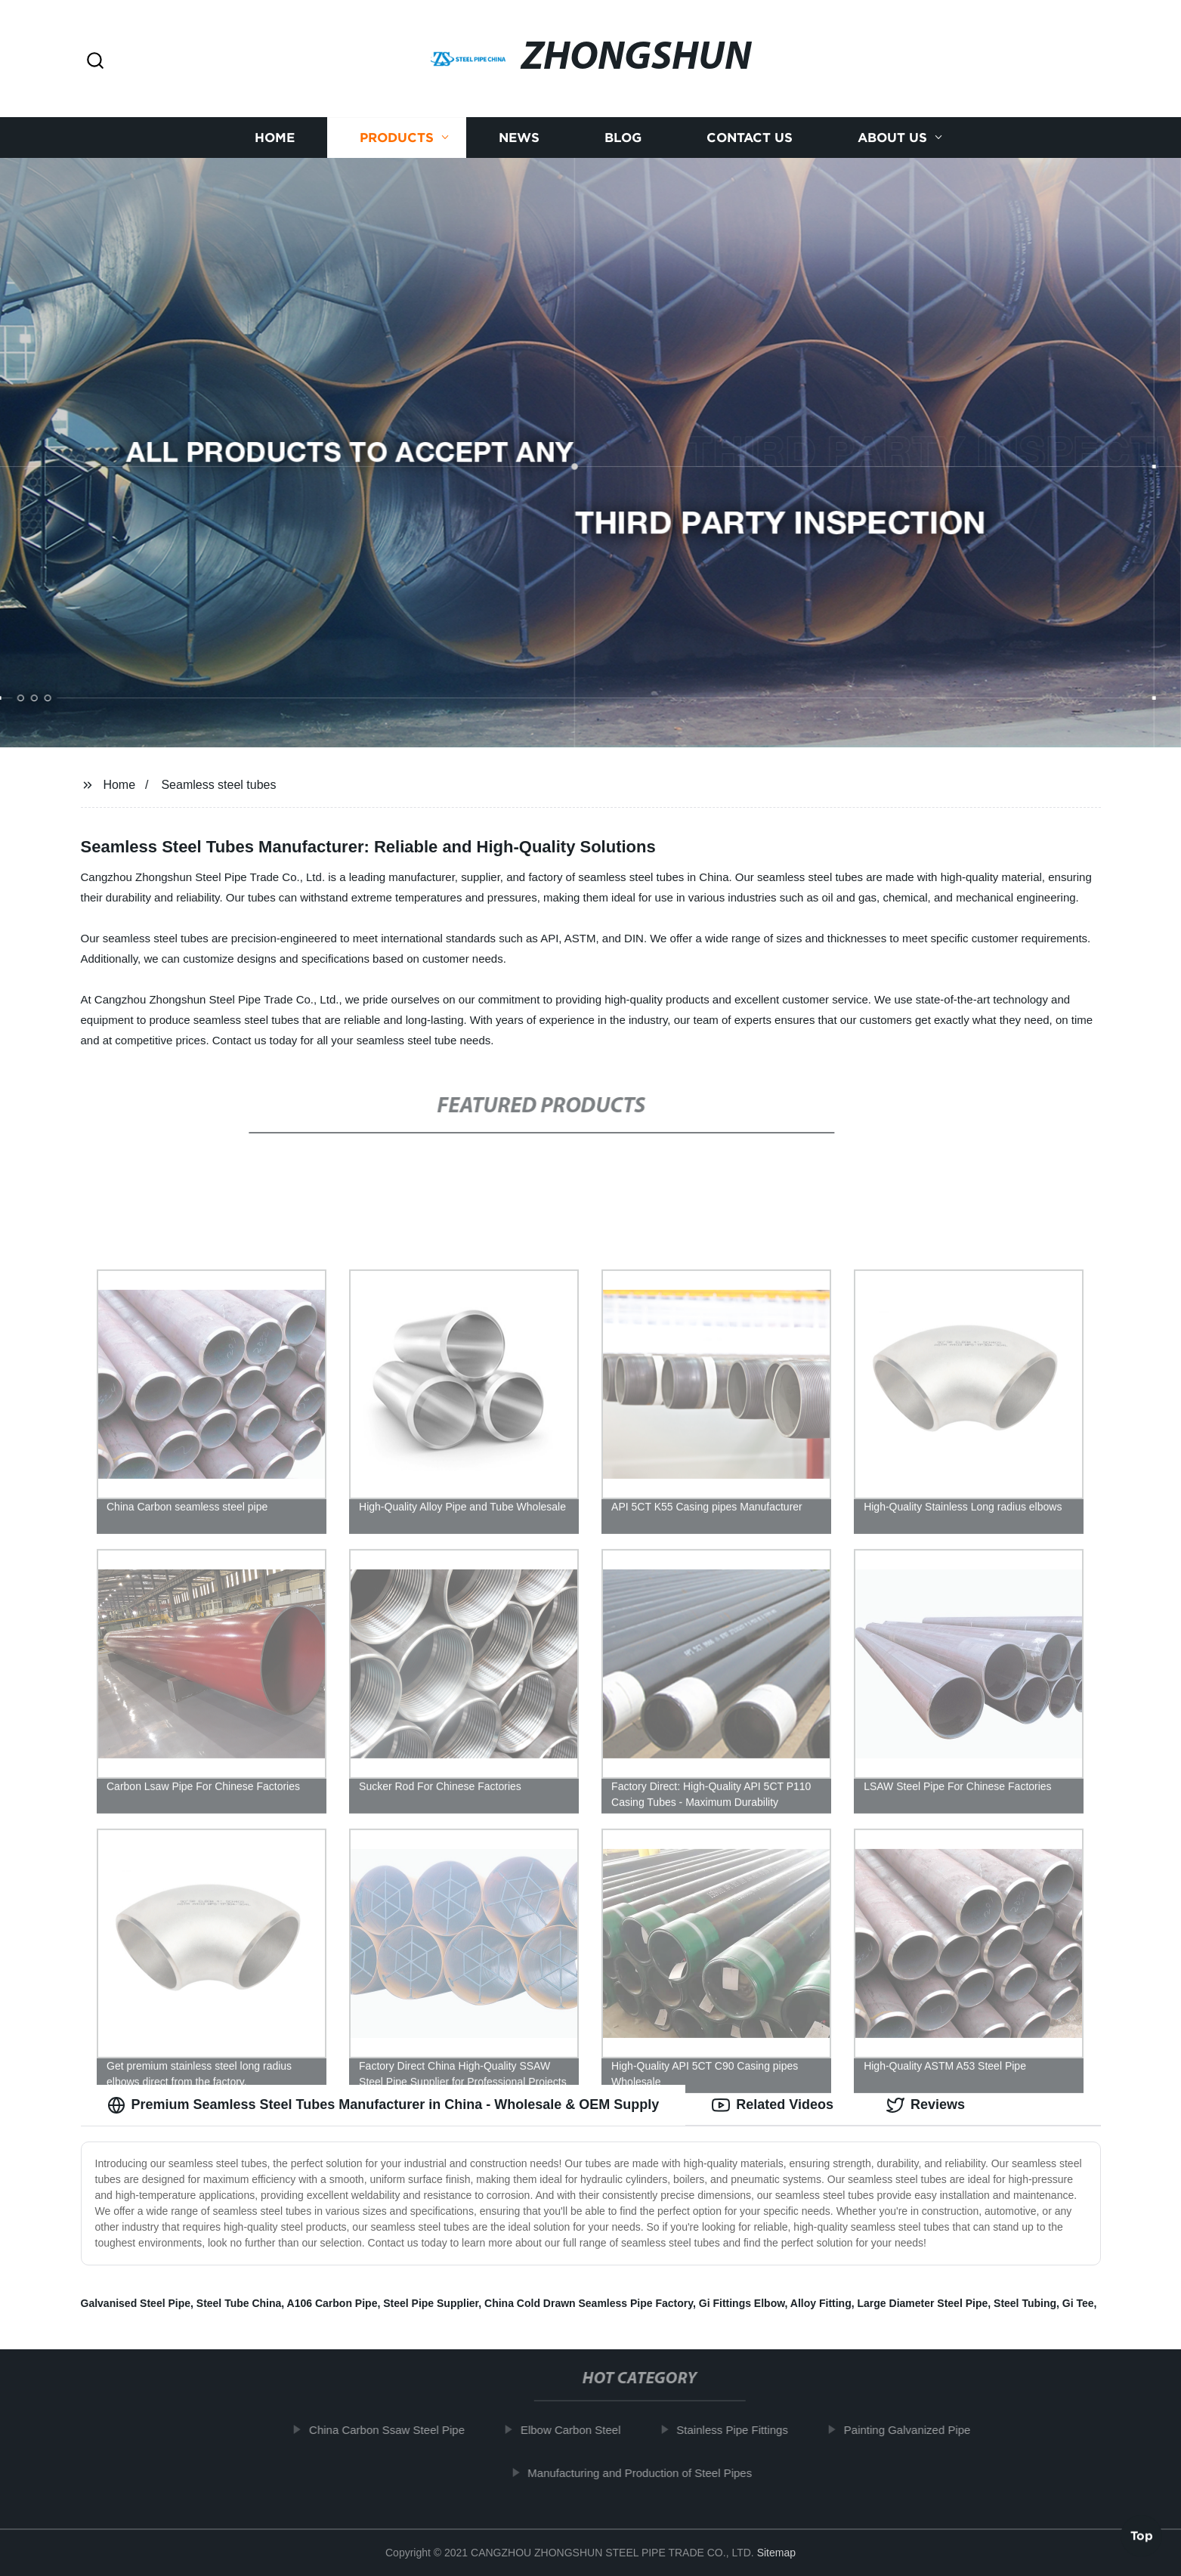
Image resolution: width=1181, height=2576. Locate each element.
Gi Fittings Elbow (742, 2303)
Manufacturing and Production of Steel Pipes (644, 2472)
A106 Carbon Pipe (332, 2303)
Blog (623, 138)
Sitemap (776, 2553)
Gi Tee (1078, 2303)
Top (1141, 2536)
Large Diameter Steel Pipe (923, 2303)
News (519, 138)
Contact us (749, 138)
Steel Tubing (1025, 2303)
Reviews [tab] (925, 2105)
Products (397, 138)
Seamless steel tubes (218, 784)
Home (275, 138)
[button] (95, 61)
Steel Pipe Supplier (430, 2303)
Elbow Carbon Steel (574, 2429)
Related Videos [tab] (772, 2105)
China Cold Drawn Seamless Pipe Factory (588, 2303)
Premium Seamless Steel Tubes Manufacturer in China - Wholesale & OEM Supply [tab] (383, 2105)
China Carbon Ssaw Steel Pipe (391, 2429)
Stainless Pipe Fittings (737, 2429)
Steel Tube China (239, 2303)
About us (892, 138)
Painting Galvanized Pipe (911, 2429)
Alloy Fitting (821, 2303)
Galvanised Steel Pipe (136, 2303)
